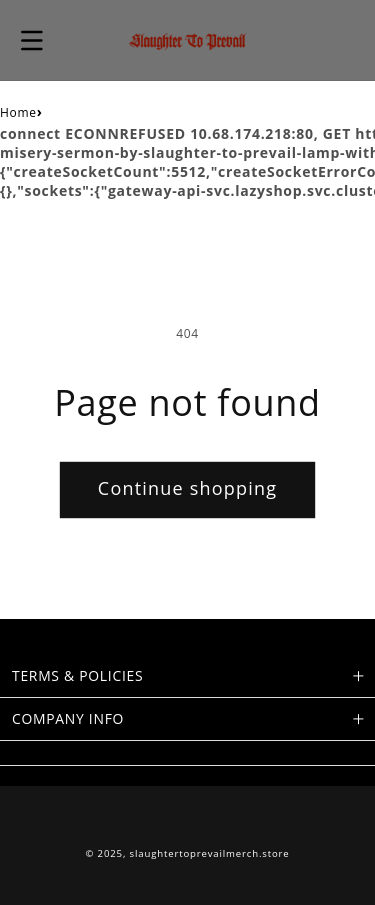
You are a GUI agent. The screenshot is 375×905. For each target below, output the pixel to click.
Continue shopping (187, 488)
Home (18, 112)
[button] (32, 40)
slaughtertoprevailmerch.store (210, 853)
